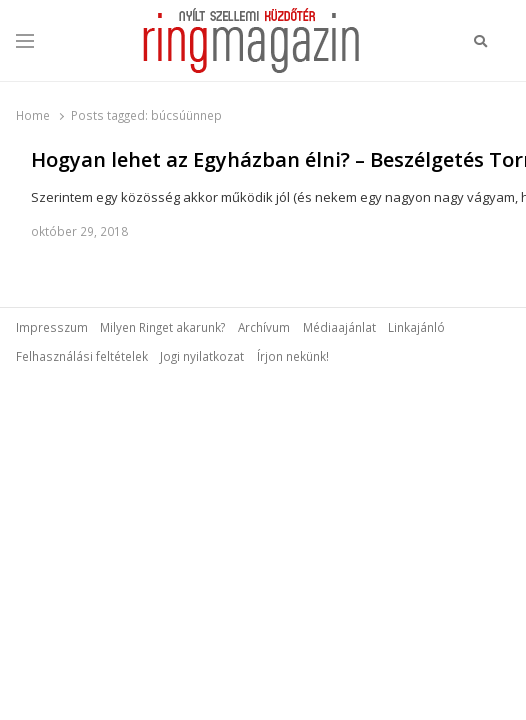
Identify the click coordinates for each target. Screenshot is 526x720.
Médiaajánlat (339, 327)
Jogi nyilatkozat (202, 356)
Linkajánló (416, 327)
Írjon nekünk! (293, 356)
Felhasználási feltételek (82, 356)
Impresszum (52, 327)
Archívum (264, 327)
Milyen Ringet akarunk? (162, 327)
